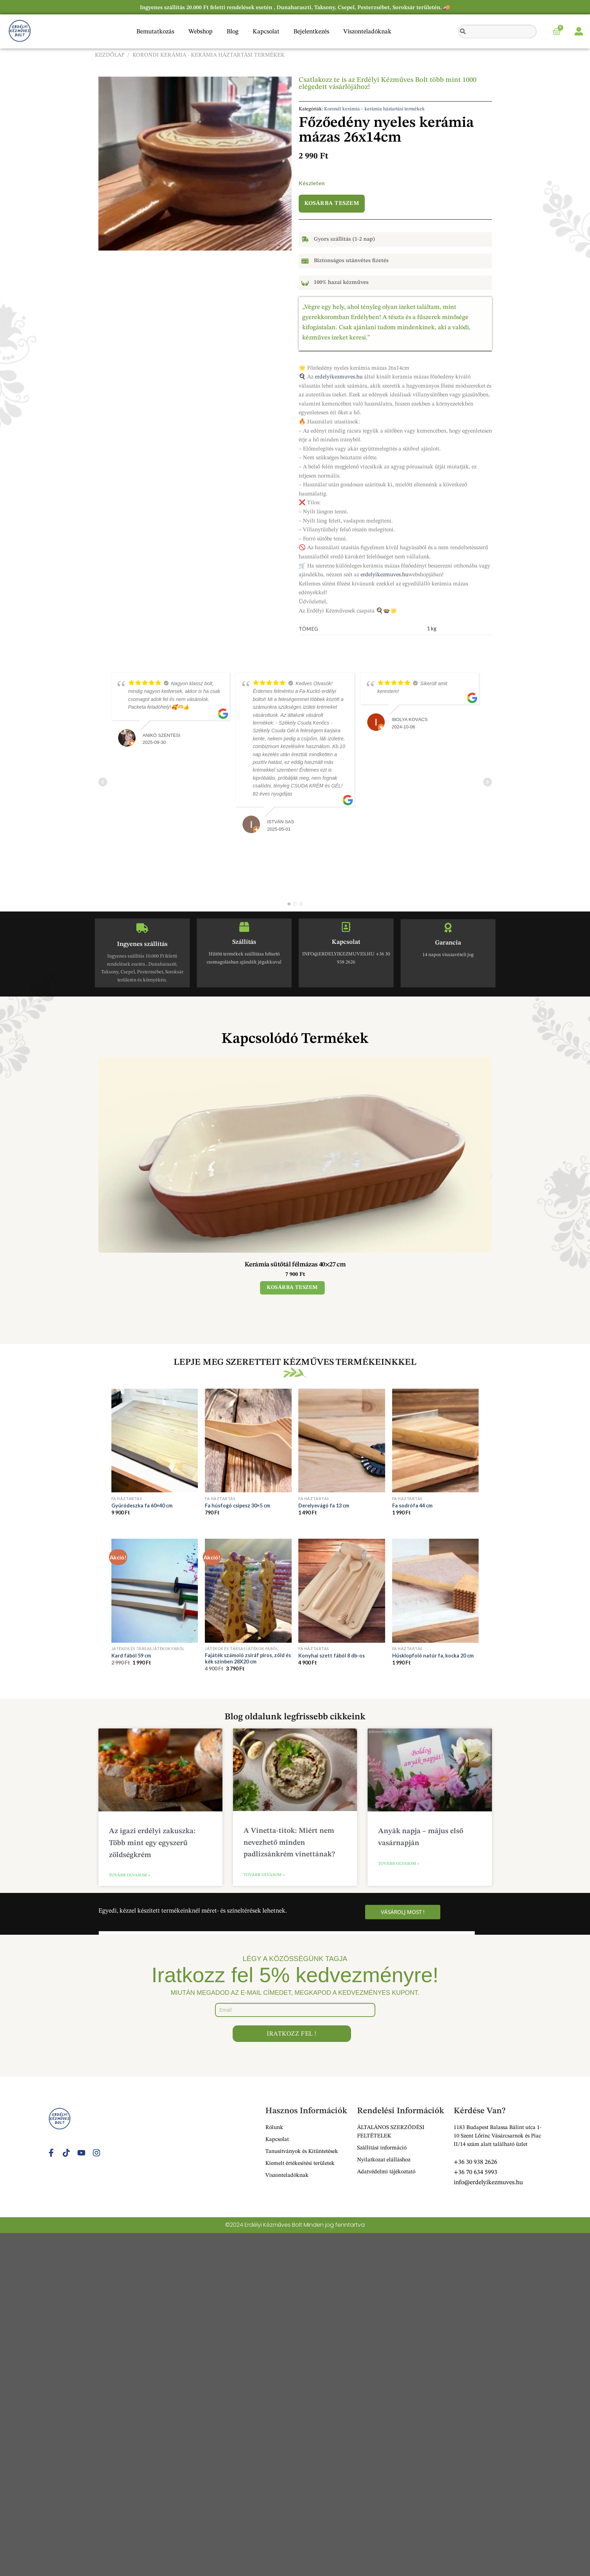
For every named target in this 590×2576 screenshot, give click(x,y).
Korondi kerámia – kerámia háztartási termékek (374, 108)
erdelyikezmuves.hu (339, 377)
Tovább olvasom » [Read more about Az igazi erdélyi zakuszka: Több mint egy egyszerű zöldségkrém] (129, 1875)
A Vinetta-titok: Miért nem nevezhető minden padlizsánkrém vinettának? (289, 1842)
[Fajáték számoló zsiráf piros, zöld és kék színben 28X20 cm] (248, 1591)
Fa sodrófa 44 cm (412, 1505)
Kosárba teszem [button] (292, 1287)
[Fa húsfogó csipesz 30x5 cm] (248, 1441)
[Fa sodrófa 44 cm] (435, 1441)
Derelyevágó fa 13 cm (323, 1505)
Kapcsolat (266, 31)
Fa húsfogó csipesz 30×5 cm (237, 1505)
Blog (233, 31)
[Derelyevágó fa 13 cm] (341, 1441)
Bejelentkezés (311, 31)
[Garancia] (448, 928)
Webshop (200, 31)
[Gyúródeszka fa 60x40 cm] (154, 1441)
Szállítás (244, 942)
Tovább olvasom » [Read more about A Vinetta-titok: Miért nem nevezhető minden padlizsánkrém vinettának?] (264, 1875)
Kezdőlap (109, 55)
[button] (99, 1176)
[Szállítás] (244, 927)
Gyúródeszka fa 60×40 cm (142, 1505)
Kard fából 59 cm (131, 1656)
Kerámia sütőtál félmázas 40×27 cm (295, 1264)
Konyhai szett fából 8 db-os (331, 1656)
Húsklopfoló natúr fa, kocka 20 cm (433, 1656)
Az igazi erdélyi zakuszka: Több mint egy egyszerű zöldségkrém (152, 1843)
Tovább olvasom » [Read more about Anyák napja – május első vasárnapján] (398, 1864)
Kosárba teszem (331, 203)
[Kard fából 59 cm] (154, 1591)
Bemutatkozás (155, 31)
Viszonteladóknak (367, 31)
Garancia (448, 943)
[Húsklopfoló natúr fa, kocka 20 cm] (435, 1591)
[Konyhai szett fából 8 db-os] (341, 1591)
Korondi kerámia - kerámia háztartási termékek (208, 55)
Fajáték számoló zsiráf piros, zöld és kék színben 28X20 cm (248, 1658)
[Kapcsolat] (346, 927)
